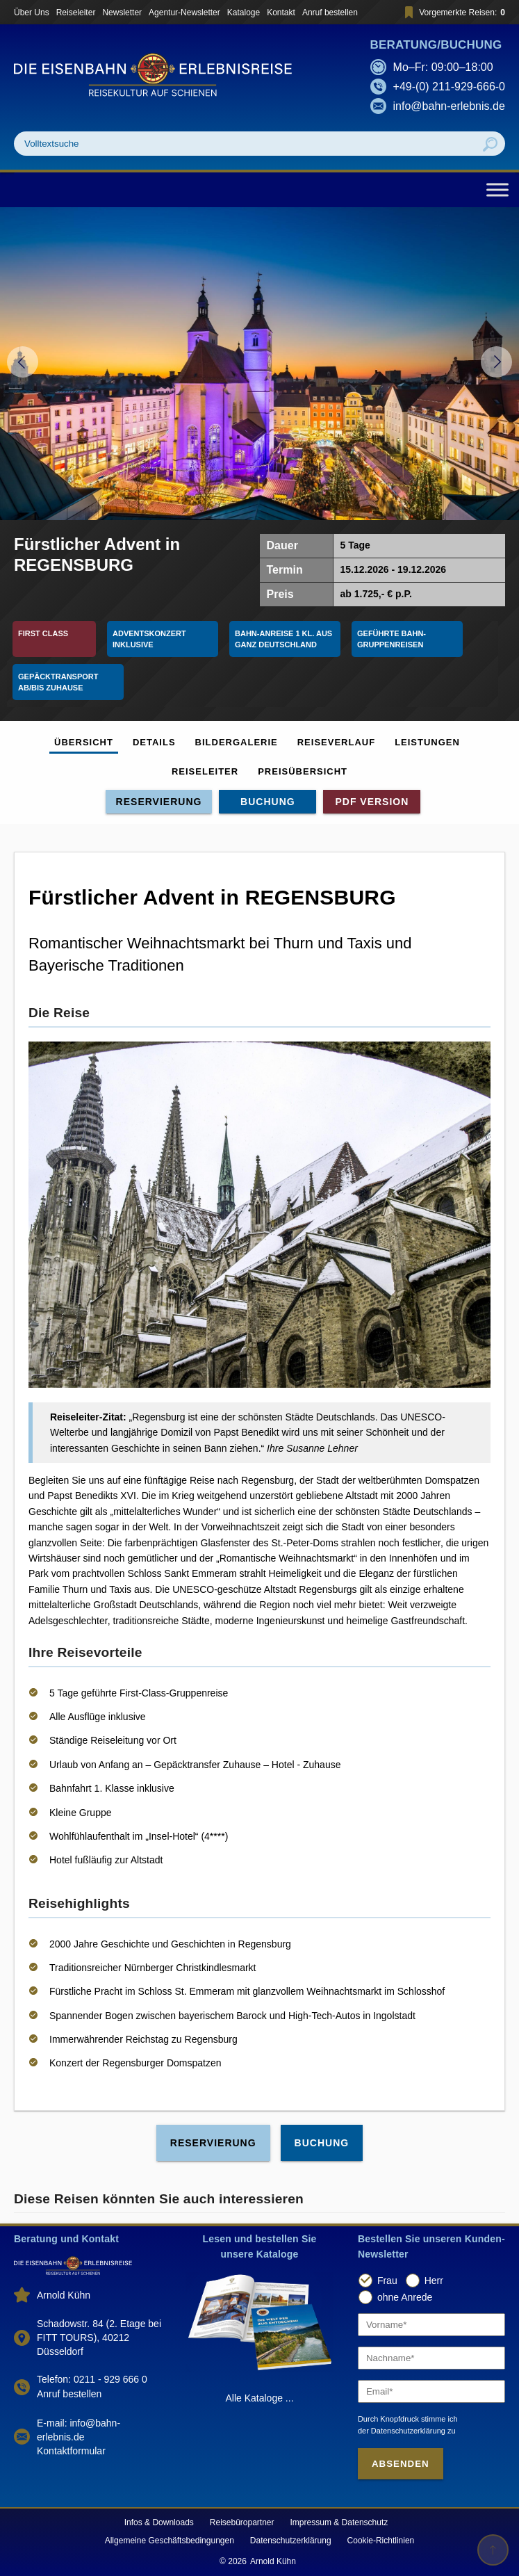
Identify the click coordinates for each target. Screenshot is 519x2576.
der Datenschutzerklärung (401, 2431)
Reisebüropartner (242, 2522)
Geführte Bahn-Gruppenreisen (391, 639)
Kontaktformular (71, 2450)
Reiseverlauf (336, 742)
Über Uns (31, 12)
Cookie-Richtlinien (381, 2540)
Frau (387, 2280)
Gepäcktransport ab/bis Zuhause (59, 682)
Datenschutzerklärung (290, 2540)
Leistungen (427, 742)
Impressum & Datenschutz (339, 2522)
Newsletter (122, 12)
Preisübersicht (302, 771)
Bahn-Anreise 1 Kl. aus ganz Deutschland (284, 639)
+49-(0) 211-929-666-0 (449, 86)
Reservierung (159, 801)
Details (154, 742)
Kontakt (281, 12)
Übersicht (83, 742)
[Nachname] (431, 2358)
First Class (43, 633)
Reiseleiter (76, 12)
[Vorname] (431, 2324)
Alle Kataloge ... (259, 2398)
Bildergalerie (236, 742)
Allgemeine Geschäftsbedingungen (169, 2540)
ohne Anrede (404, 2297)
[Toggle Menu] (497, 189)
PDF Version (372, 801)
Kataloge (243, 12)
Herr (434, 2280)
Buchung (267, 801)
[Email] (431, 2391)
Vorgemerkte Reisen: (452, 12)
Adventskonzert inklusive (150, 639)
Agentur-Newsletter (184, 12)
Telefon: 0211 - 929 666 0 (92, 2379)
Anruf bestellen (330, 12)
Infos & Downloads (159, 2522)
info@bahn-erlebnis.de (449, 106)
